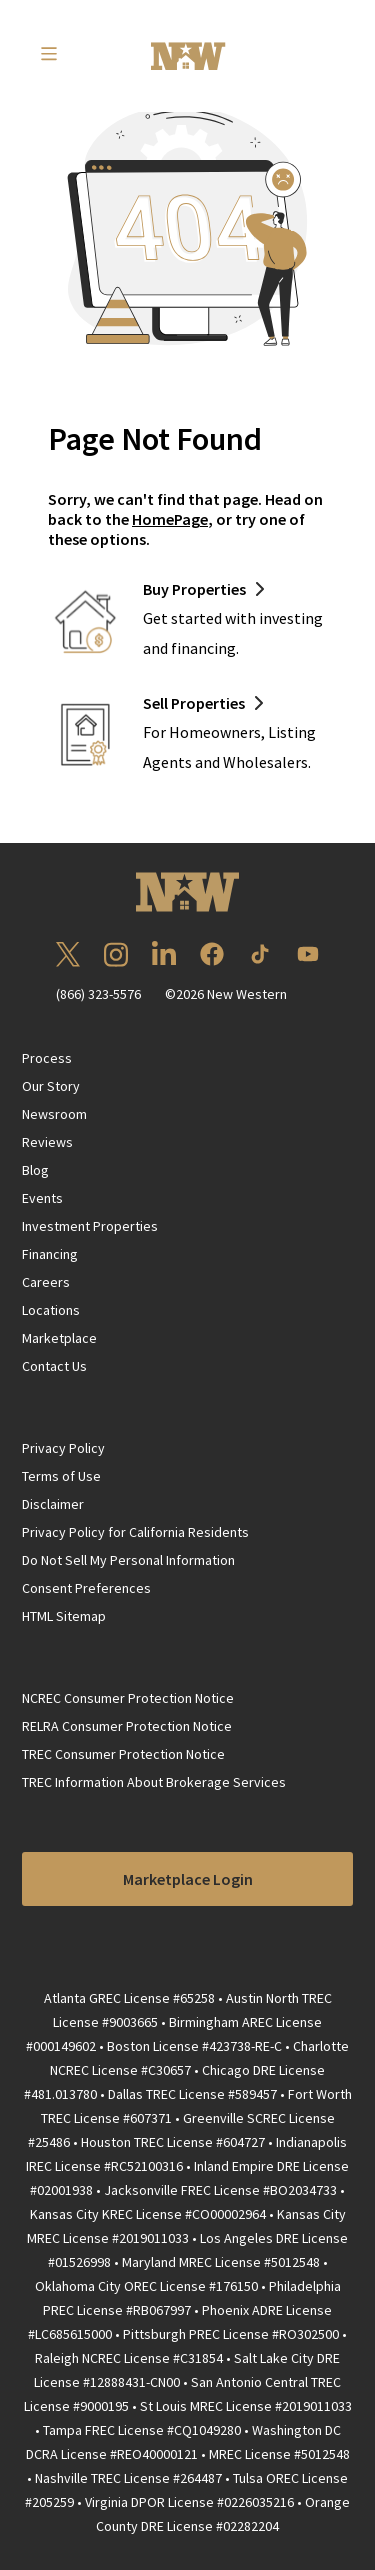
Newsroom (54, 1114)
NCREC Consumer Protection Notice (128, 1698)
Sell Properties (194, 703)
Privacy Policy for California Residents (135, 1532)
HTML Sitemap (64, 1616)
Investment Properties (90, 1226)
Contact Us (54, 1366)
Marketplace (59, 1338)
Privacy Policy (63, 1448)
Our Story (51, 1086)
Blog (35, 1170)
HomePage (170, 519)
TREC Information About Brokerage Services (154, 1782)
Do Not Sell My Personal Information (128, 1560)
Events (42, 1198)
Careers (46, 1282)
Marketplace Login (188, 1879)
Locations (51, 1310)
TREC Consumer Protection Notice (123, 1754)
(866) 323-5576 (98, 994)
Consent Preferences (86, 1588)
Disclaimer (53, 1504)
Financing (50, 1254)
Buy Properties (194, 589)
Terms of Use (61, 1476)
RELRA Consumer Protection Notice (127, 1726)
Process (47, 1058)
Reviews (47, 1142)
